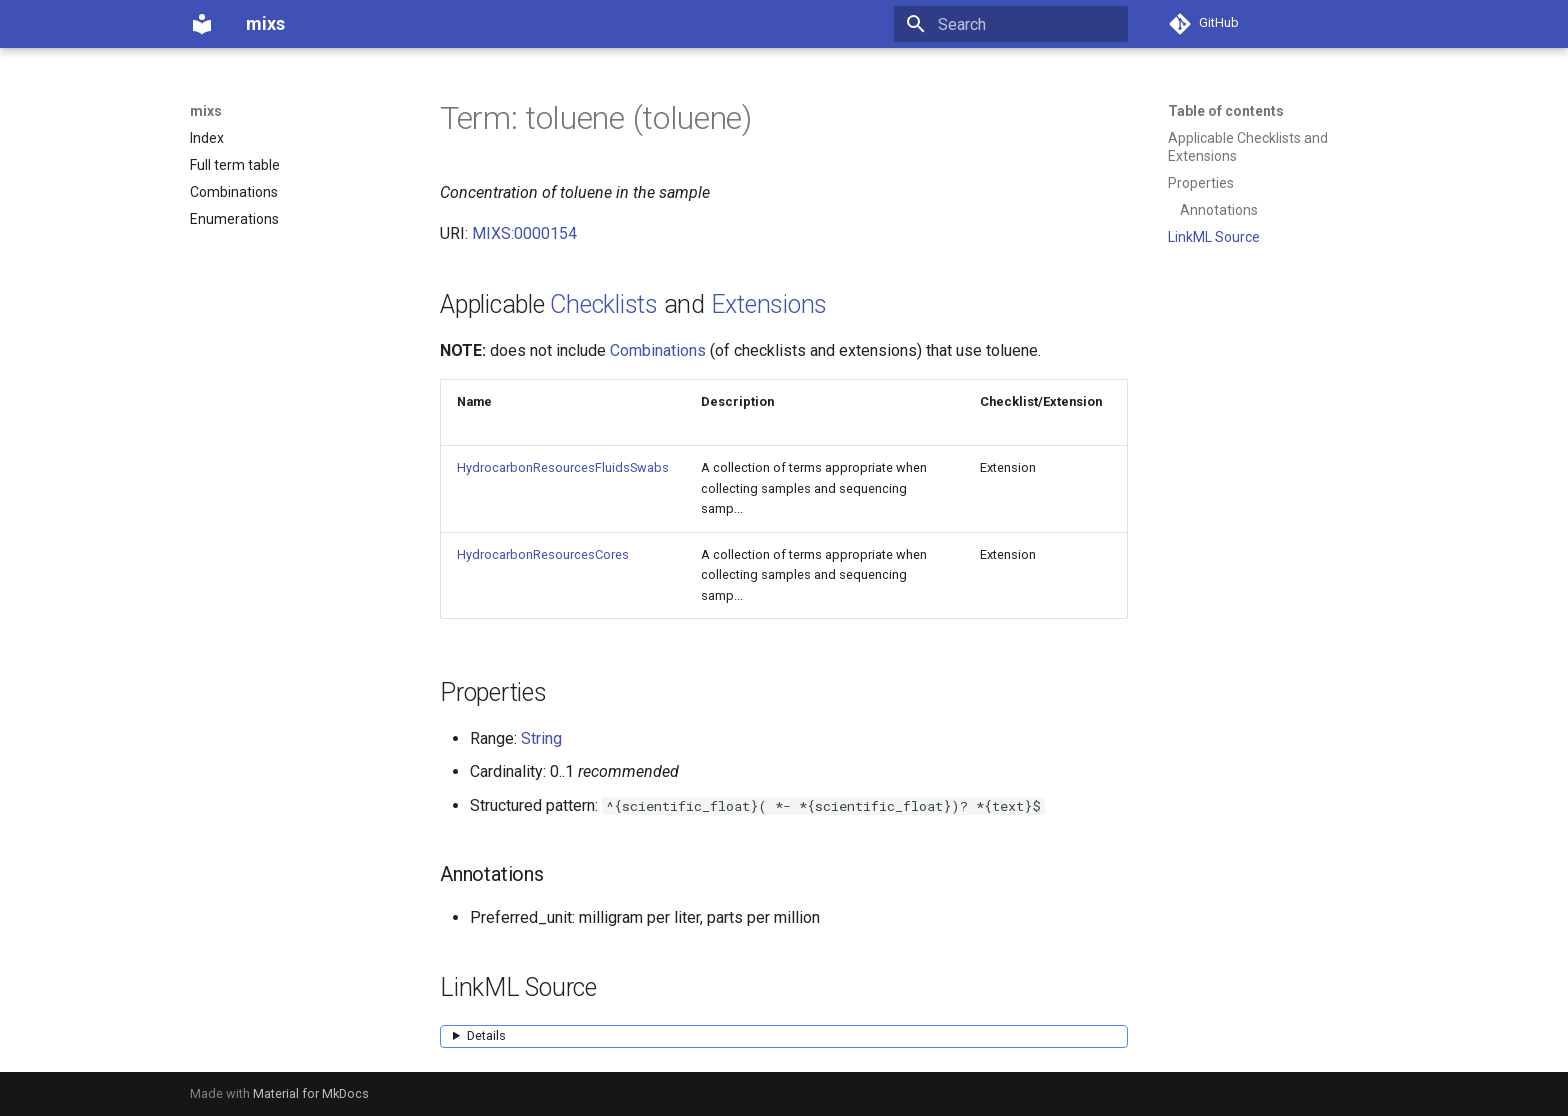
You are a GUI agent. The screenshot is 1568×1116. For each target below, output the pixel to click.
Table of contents (1226, 111)
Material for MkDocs (311, 1093)
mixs (206, 111)
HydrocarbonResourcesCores (543, 554)
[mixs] (202, 24)
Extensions (769, 304)
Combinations (658, 350)
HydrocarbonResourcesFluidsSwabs (563, 467)
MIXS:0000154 (524, 233)
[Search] (1011, 24)
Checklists (604, 304)
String (541, 738)
